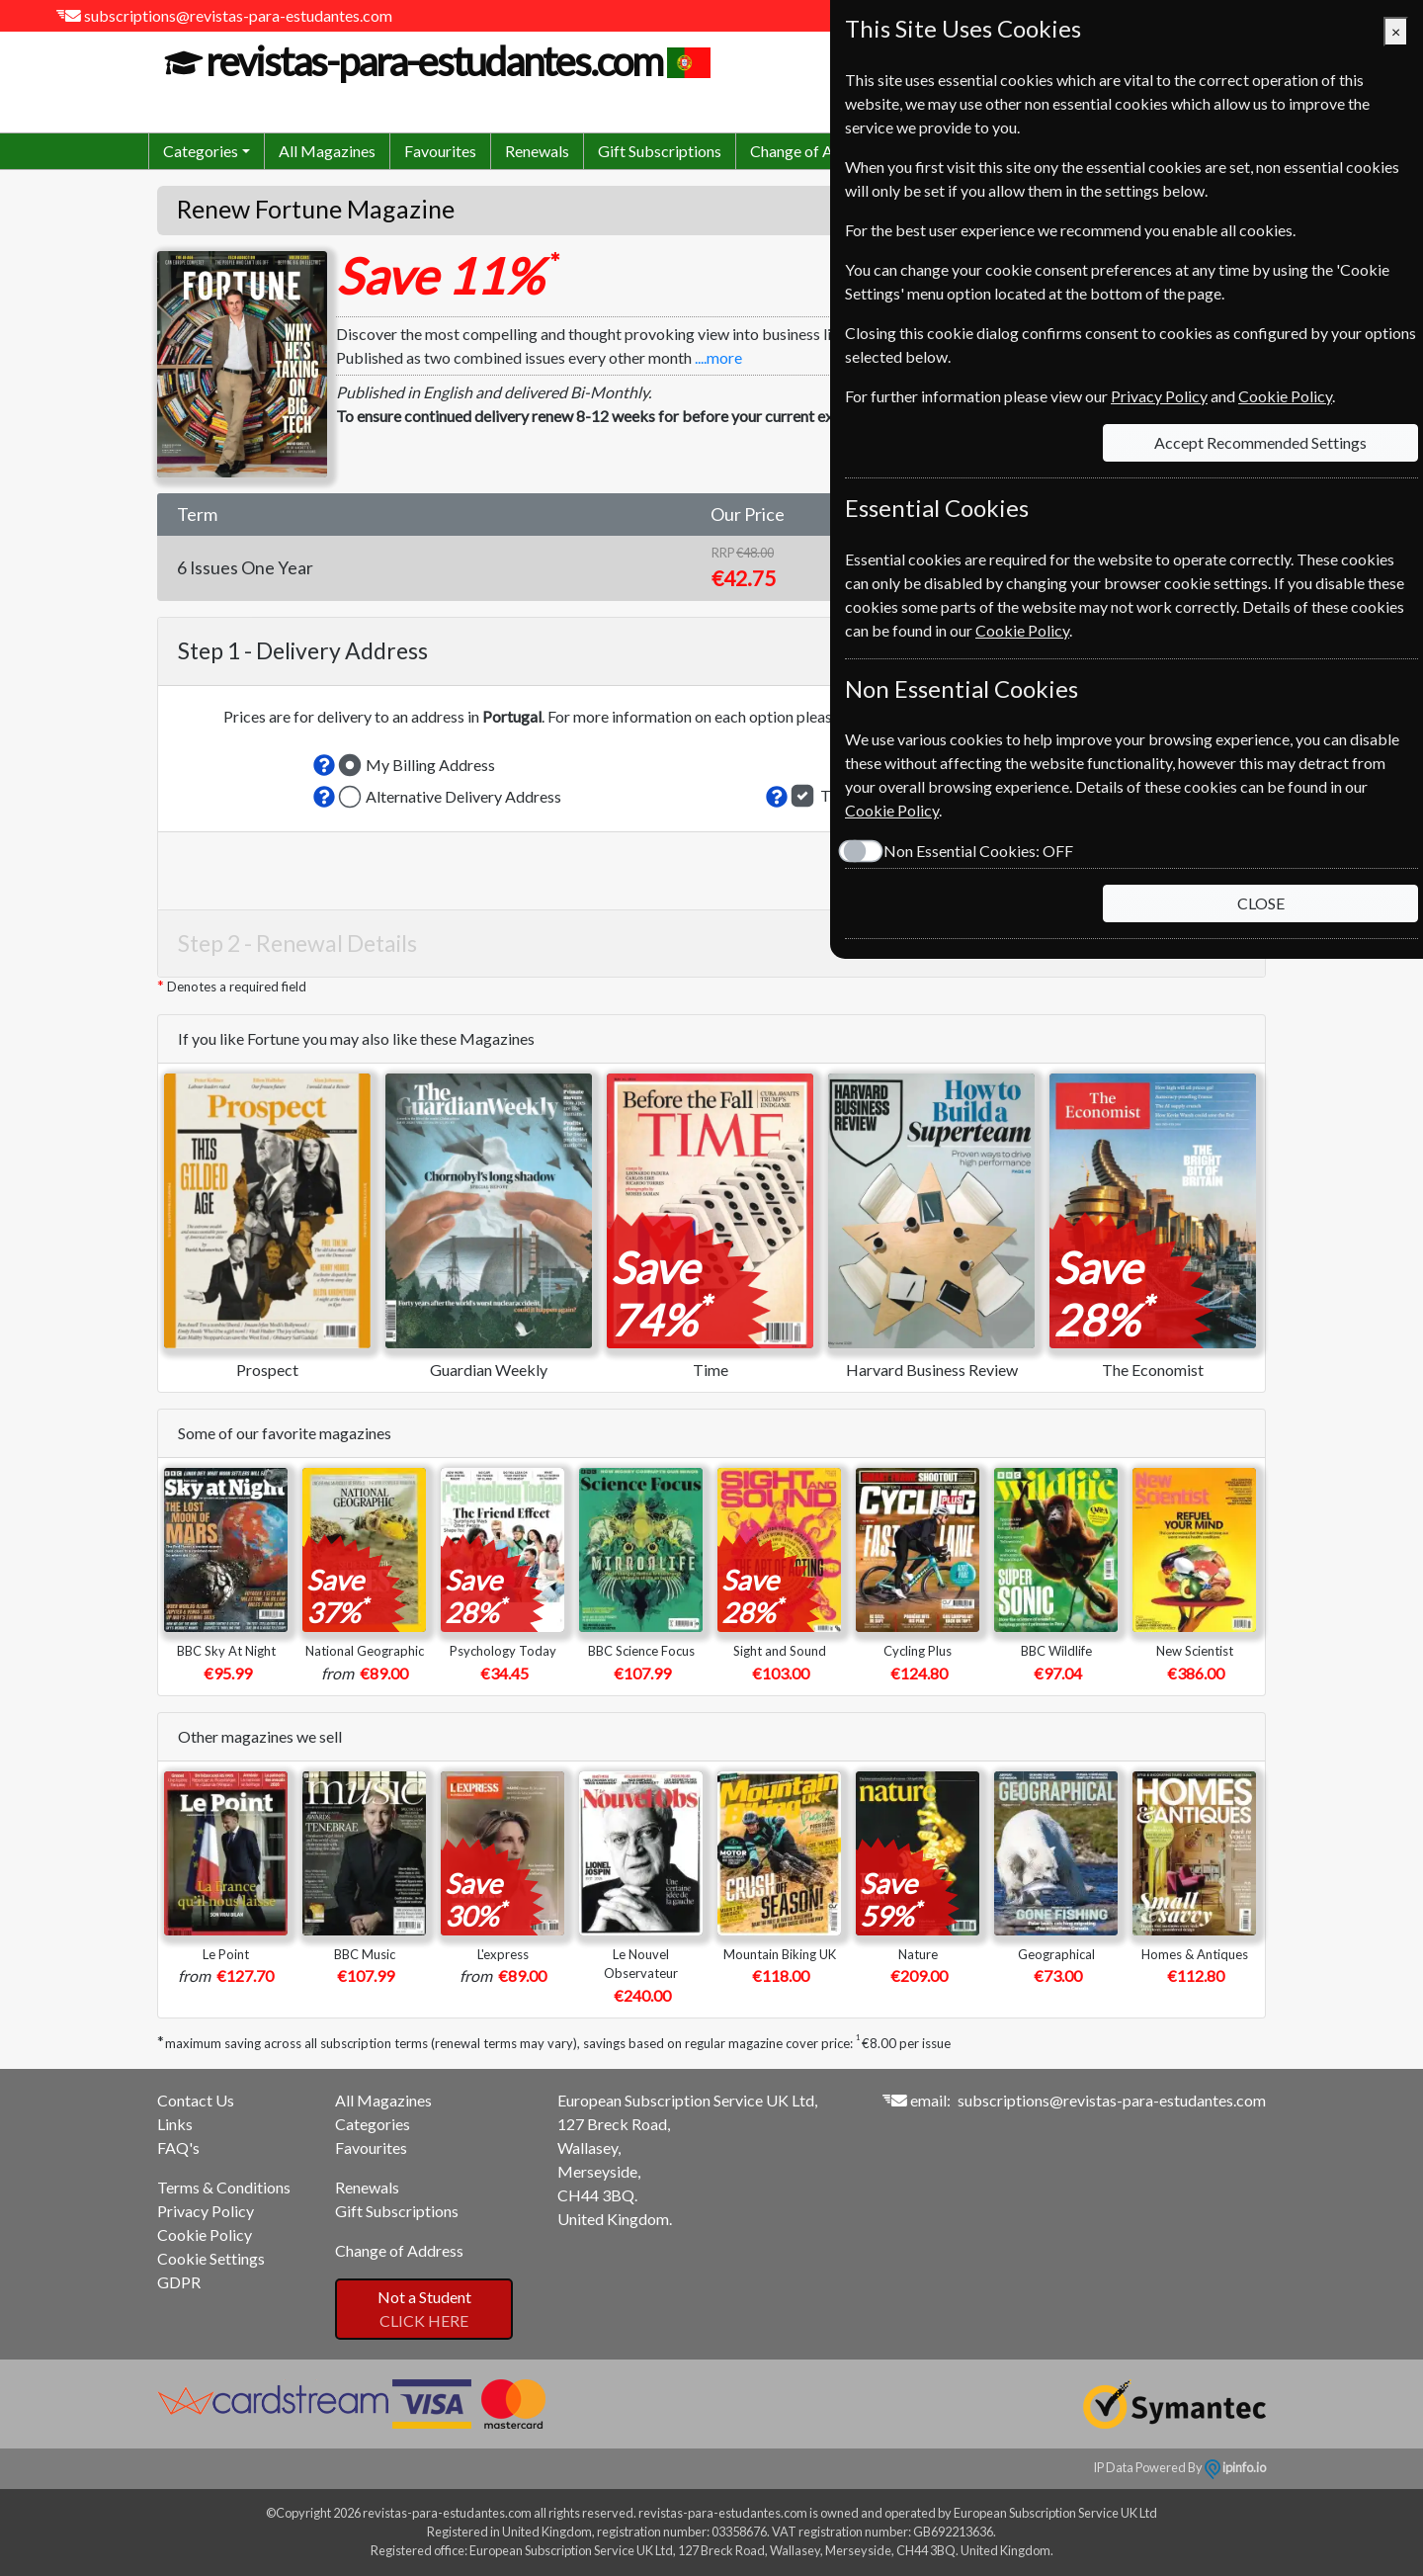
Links (175, 2123)
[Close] (1395, 31)
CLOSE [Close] (1261, 903)
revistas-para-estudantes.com (431, 61)
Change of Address (814, 150)
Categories (372, 2123)
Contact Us (195, 2100)
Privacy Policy (205, 2210)
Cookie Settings (211, 2258)
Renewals (537, 150)
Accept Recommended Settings (1260, 442)
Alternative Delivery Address (463, 796)
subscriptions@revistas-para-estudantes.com (238, 15)
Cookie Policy (204, 2234)
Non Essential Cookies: (978, 850)
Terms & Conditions (224, 2187)
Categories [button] (200, 150)
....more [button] (718, 357)
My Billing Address (430, 764)
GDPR (179, 2282)
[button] (324, 765)
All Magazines (327, 150)
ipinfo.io (1235, 2467)
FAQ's (178, 2147)
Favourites (440, 150)
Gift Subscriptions (659, 150)
